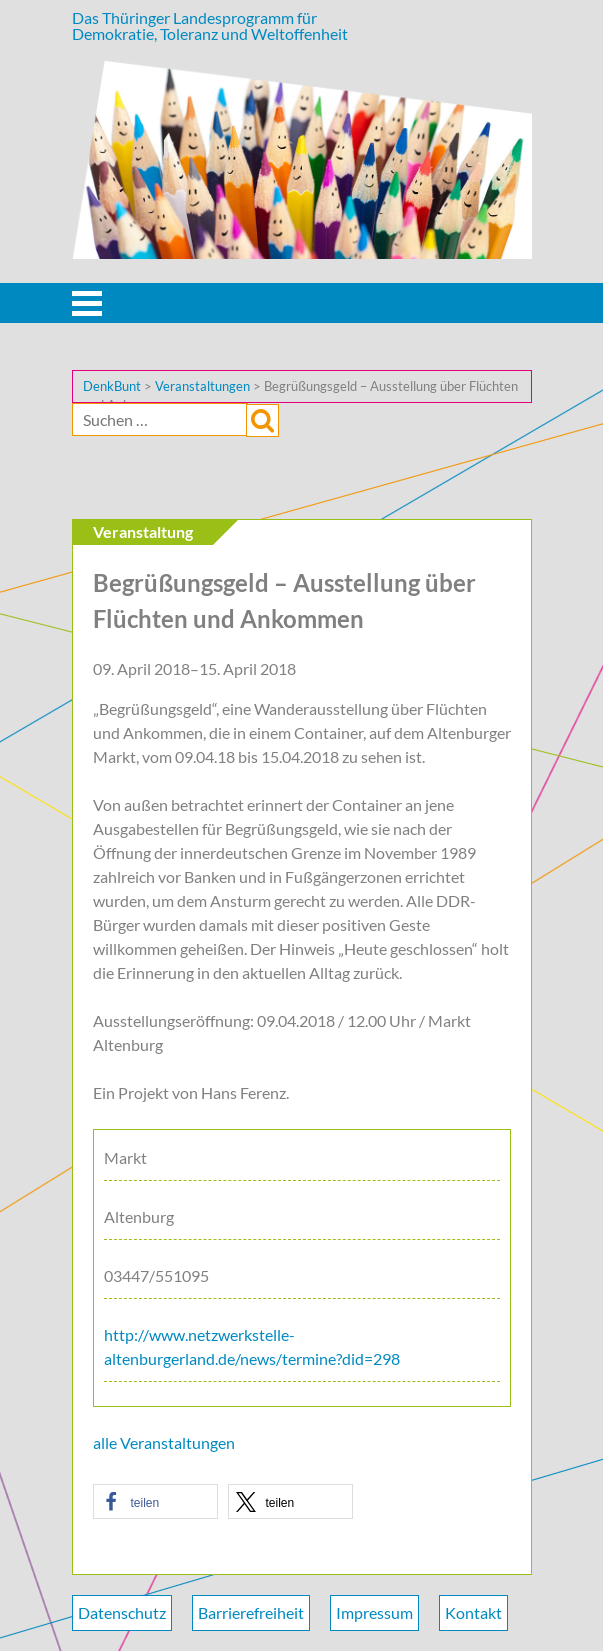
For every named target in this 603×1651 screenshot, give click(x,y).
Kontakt (473, 1612)
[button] (155, 1501)
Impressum (374, 1612)
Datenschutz (122, 1612)
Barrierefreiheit (251, 1612)
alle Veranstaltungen (164, 1442)
